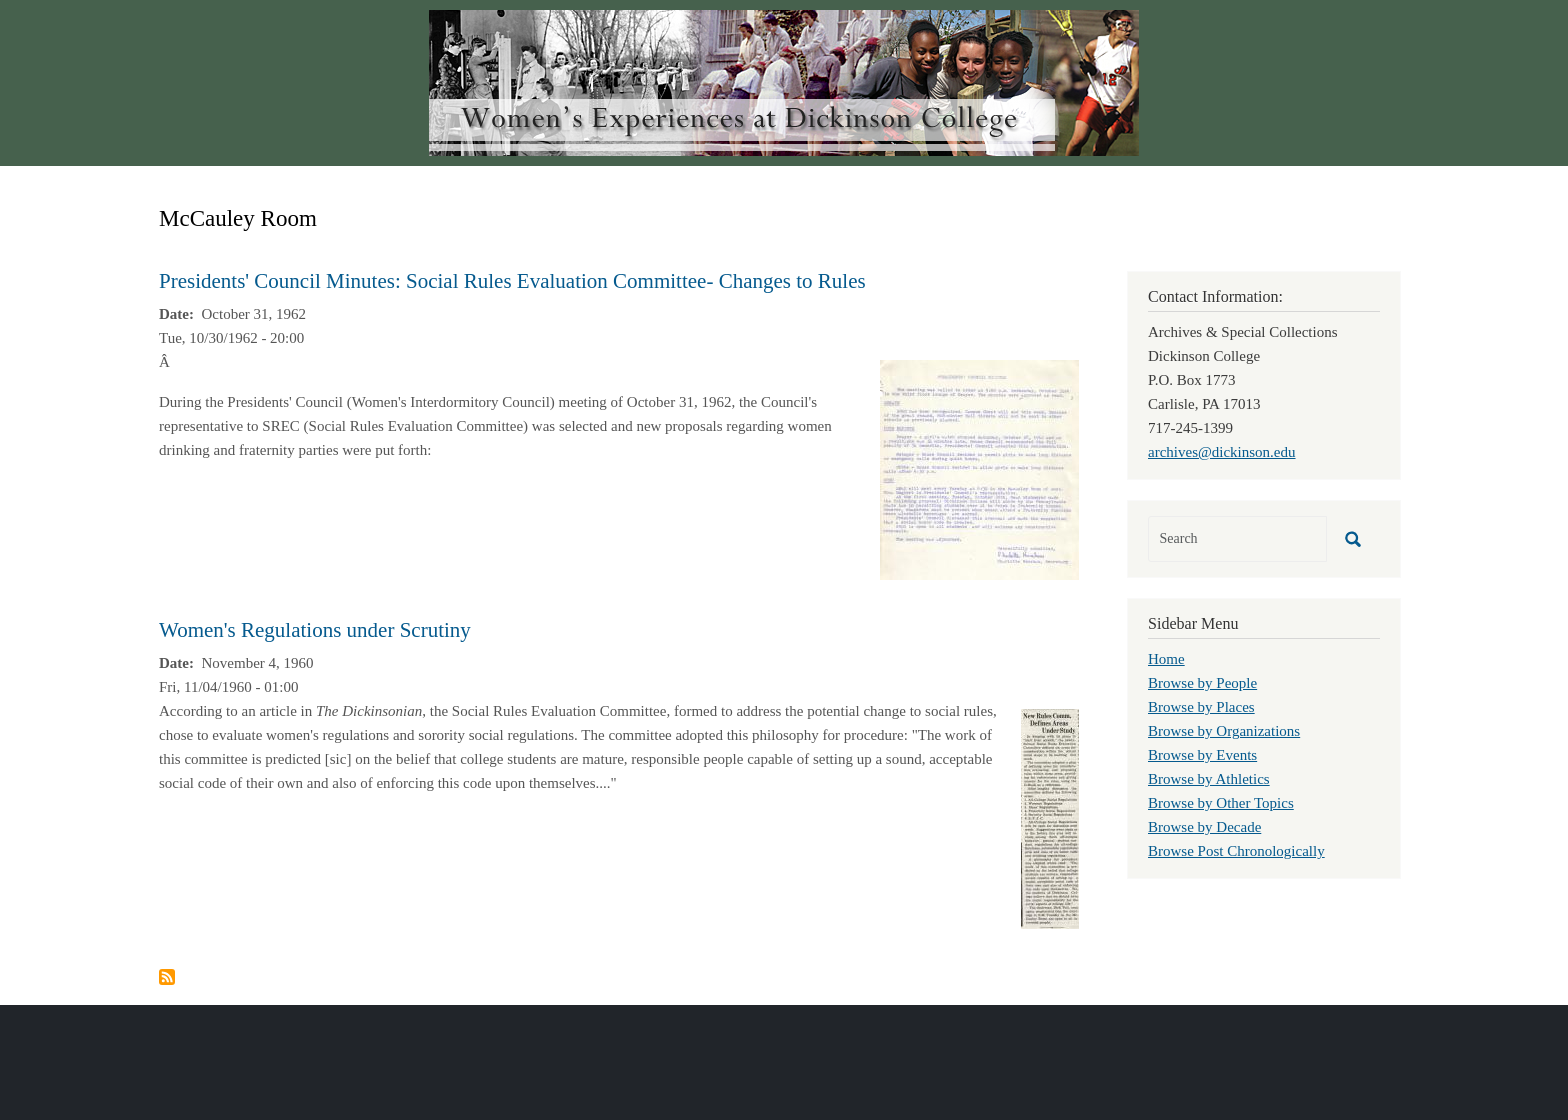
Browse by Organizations (1224, 731)
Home (1166, 659)
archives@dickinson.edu (1222, 452)
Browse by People (1202, 683)
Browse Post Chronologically (1236, 851)
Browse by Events (1202, 755)
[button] (979, 468)
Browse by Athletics (1209, 779)
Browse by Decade (1204, 827)
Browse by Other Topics (1221, 803)
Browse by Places (1201, 707)
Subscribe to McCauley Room (167, 977)
